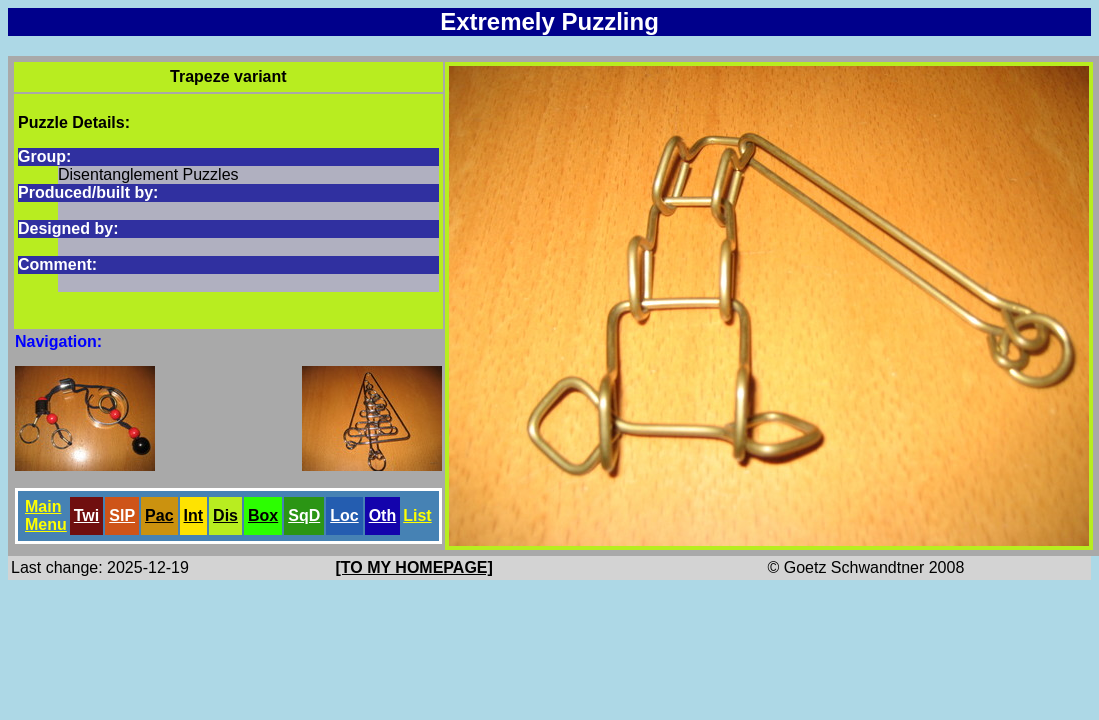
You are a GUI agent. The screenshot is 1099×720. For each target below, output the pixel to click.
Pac (159, 515)
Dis (225, 515)
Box (263, 515)
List (417, 515)
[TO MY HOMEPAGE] (414, 567)
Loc (344, 515)
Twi (86, 515)
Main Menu (46, 515)
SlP (122, 515)
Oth (383, 515)
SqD (304, 515)
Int (194, 515)
